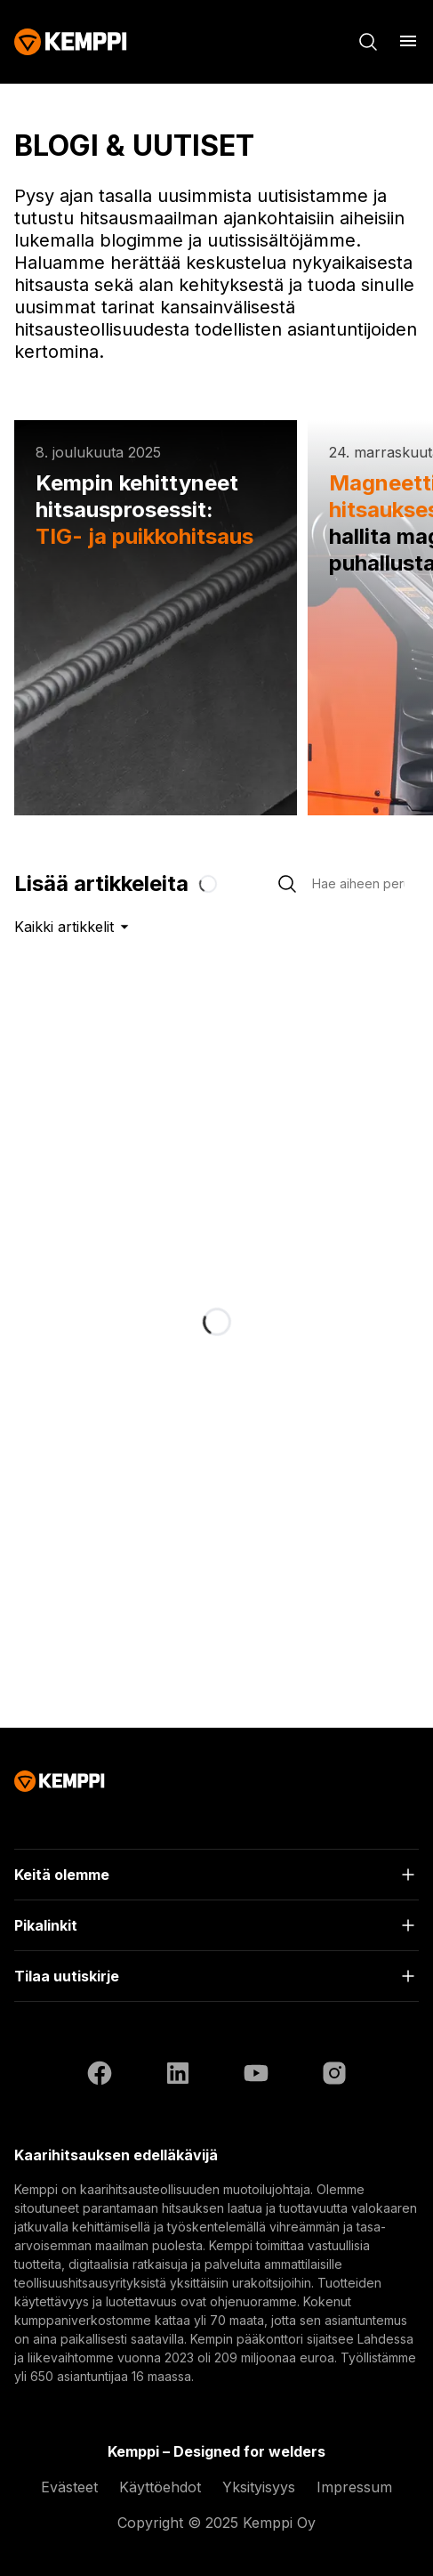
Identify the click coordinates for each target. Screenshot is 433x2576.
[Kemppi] (70, 41)
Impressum (354, 2487)
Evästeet (69, 2487)
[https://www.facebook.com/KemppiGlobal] (99, 2073)
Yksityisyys (258, 2487)
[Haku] (368, 42)
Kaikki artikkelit (74, 926)
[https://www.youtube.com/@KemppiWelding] (256, 2073)
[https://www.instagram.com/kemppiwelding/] (334, 2073)
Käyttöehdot (160, 2487)
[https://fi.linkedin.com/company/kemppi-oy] (178, 2073)
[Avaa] (408, 41)
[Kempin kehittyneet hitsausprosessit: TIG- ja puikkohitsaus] (155, 617)
